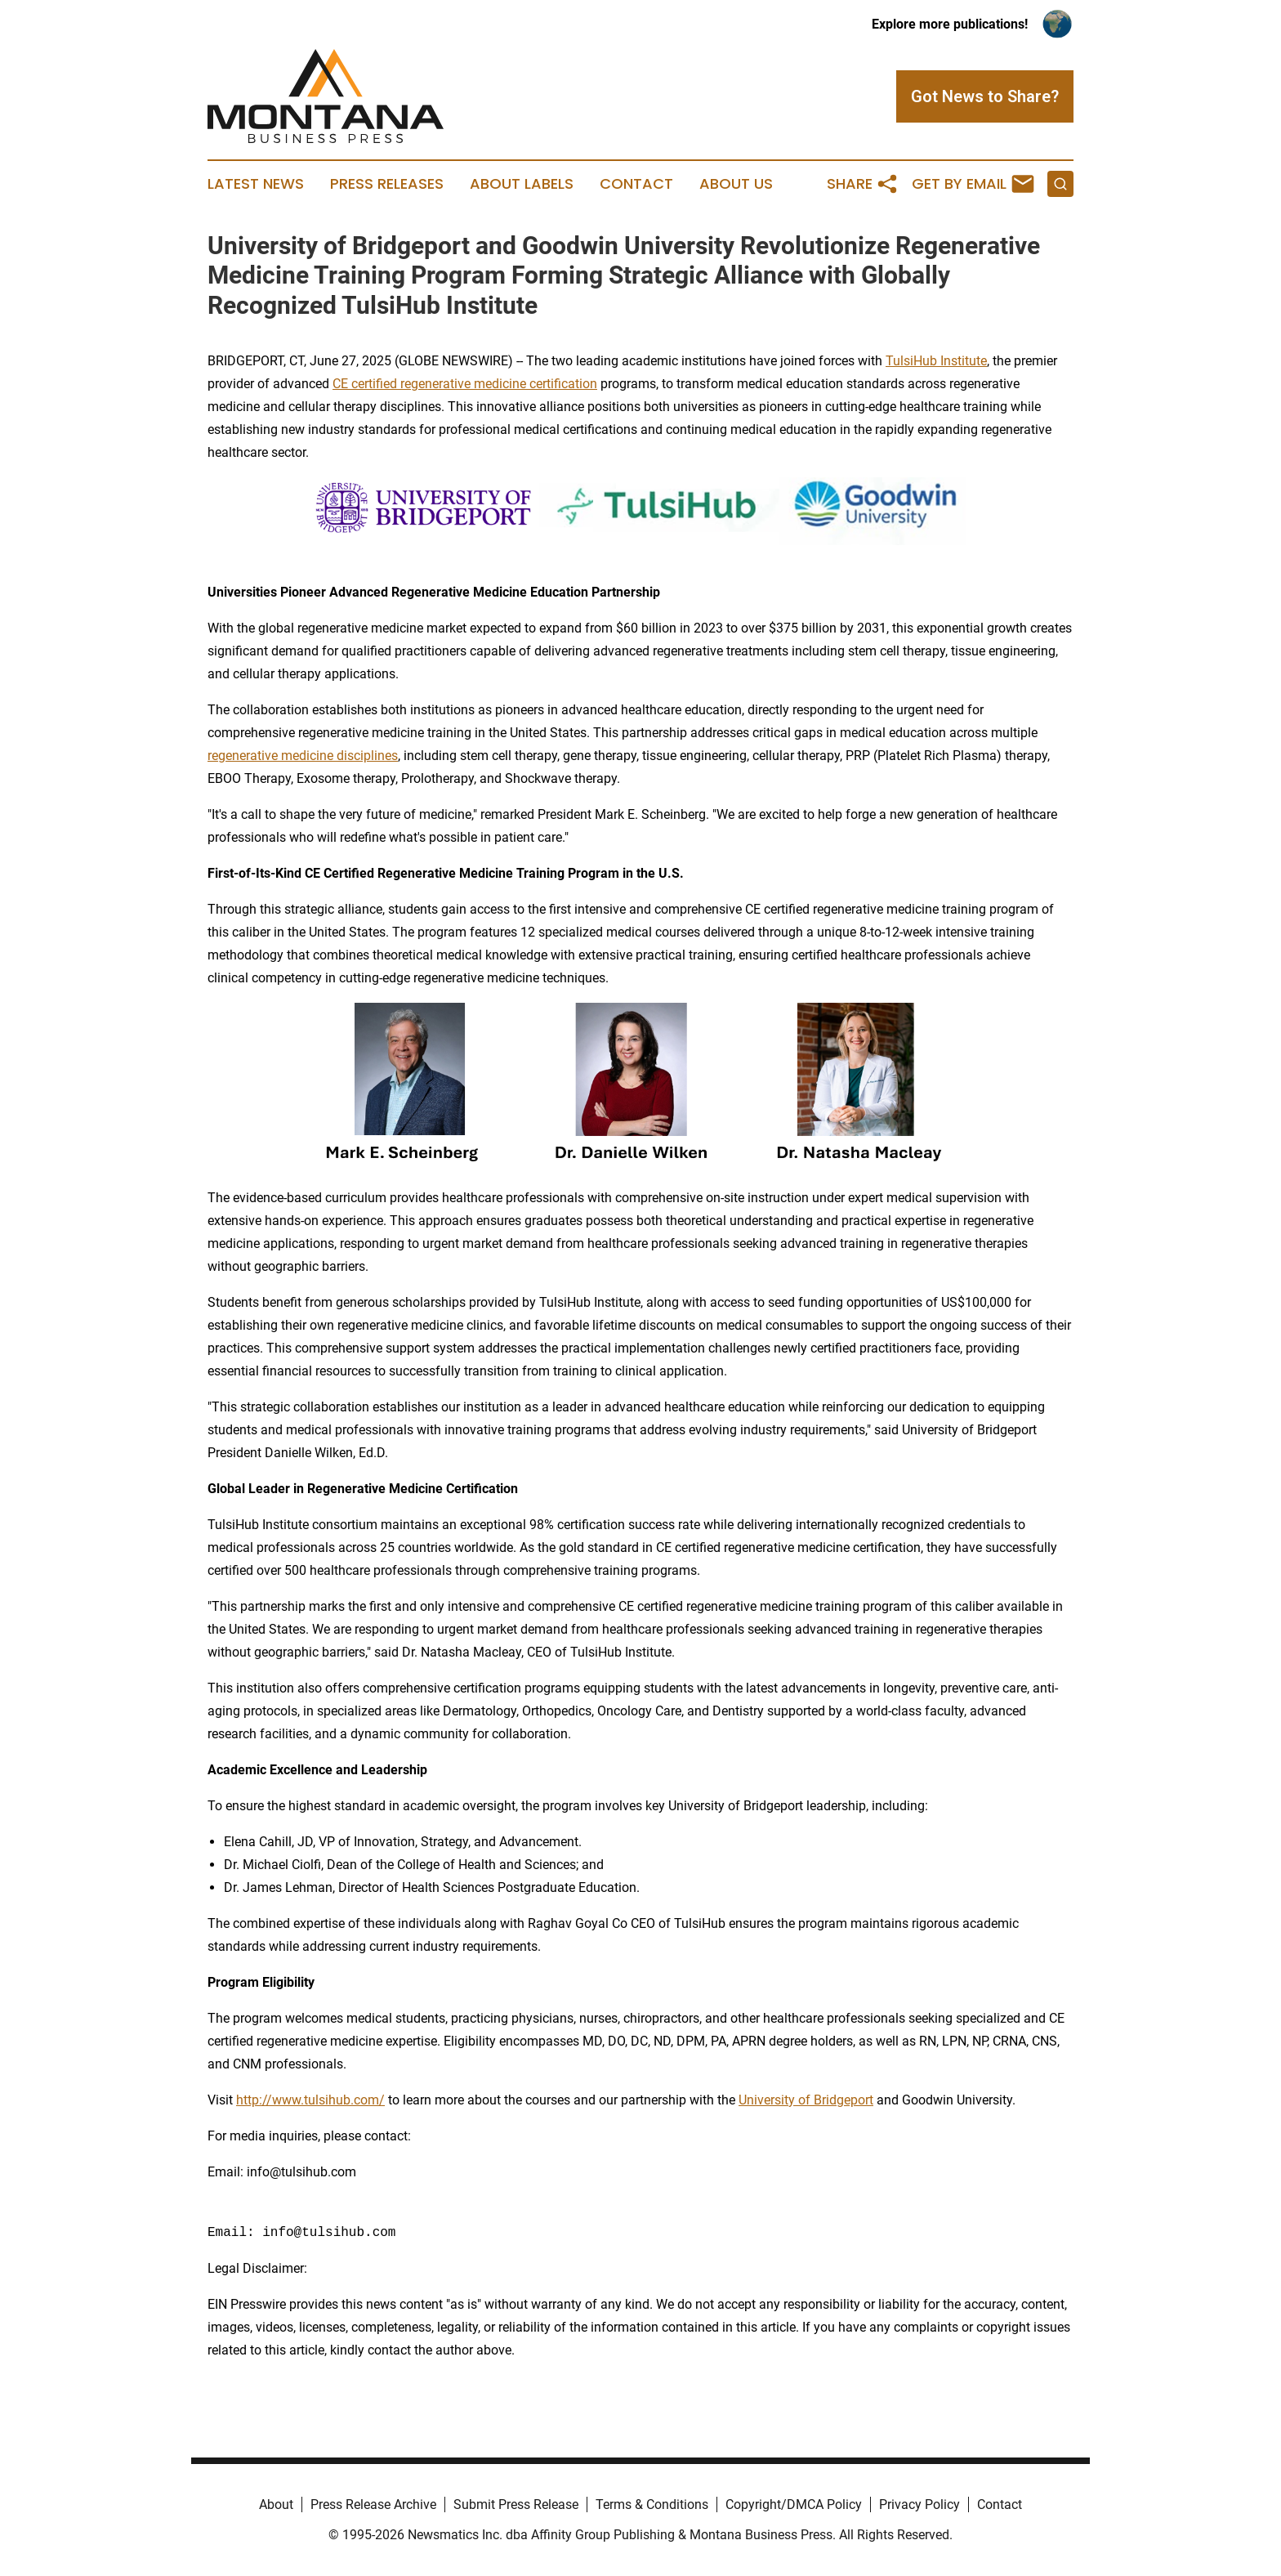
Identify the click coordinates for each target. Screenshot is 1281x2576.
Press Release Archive (373, 2504)
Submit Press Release (515, 2504)
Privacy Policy (919, 2504)
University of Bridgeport (806, 2100)
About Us (736, 184)
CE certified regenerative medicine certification (465, 383)
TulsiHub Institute (936, 361)
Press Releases (387, 184)
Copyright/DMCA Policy (793, 2504)
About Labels (522, 184)
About (276, 2504)
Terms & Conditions (652, 2504)
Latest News (256, 184)
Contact (636, 184)
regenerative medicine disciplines (303, 755)
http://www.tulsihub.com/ (310, 2100)
